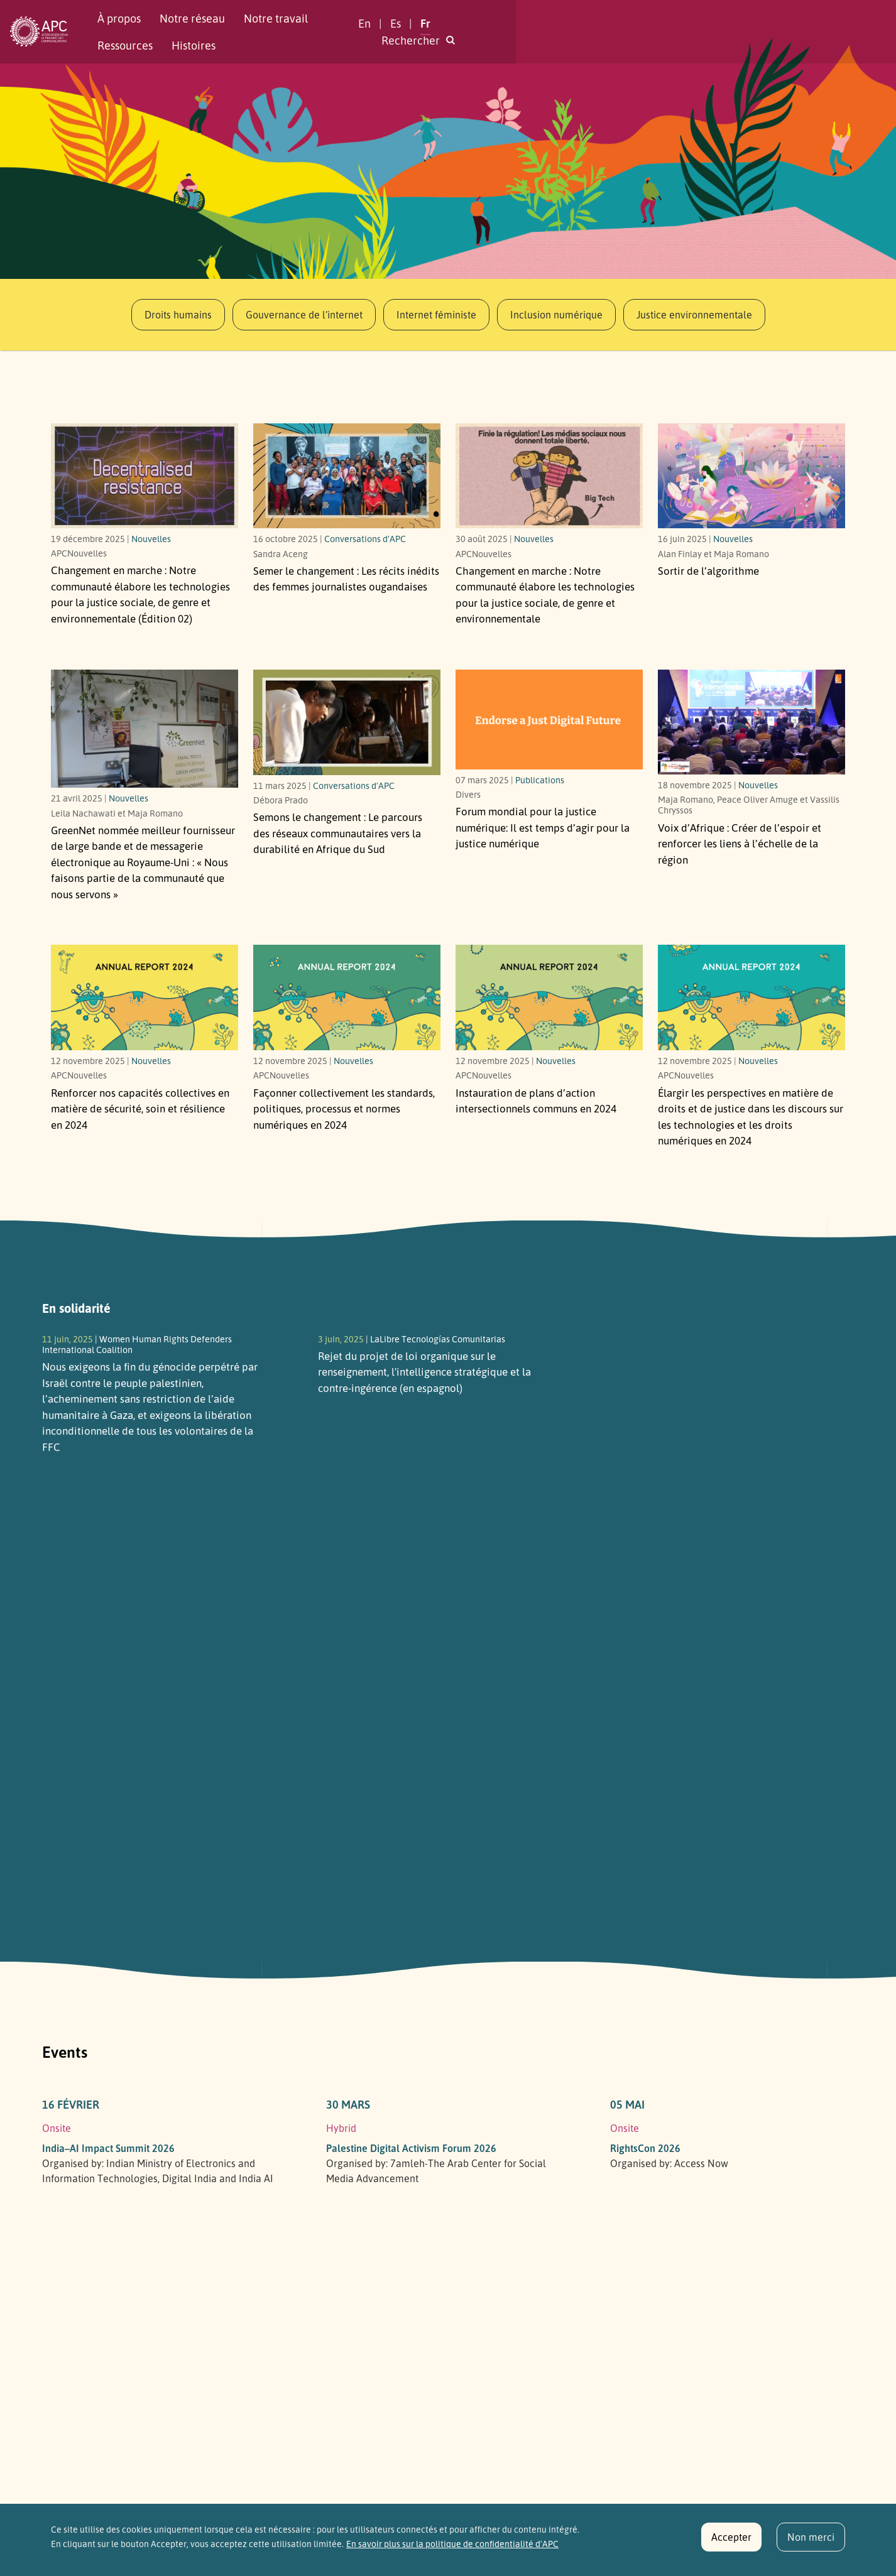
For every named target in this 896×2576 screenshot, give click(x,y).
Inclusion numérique (556, 314)
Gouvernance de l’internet (304, 314)
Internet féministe (436, 314)
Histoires (456, 31)
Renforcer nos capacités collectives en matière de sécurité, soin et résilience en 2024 (140, 1108)
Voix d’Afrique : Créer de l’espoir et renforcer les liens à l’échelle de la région (739, 843)
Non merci (810, 2543)
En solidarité (76, 1308)
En (658, 31)
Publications (539, 779)
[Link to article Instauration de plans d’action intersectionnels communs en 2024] (549, 997)
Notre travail (309, 31)
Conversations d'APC (365, 538)
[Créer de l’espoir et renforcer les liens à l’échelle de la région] (751, 722)
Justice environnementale (694, 314)
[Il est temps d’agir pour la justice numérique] (549, 719)
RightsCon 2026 (645, 2148)
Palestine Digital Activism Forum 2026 (411, 2148)
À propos (152, 31)
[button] (809, 31)
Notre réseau (225, 31)
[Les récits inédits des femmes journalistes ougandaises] (346, 476)
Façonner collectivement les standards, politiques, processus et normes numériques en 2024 (344, 1108)
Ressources (387, 31)
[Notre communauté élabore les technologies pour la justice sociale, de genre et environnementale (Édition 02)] (144, 475)
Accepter (731, 2543)
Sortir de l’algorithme (708, 570)
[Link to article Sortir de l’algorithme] (751, 476)
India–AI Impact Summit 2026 (108, 2148)
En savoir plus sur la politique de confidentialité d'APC (452, 2549)
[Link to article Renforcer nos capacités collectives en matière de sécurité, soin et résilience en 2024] (144, 997)
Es (689, 31)
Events (64, 2051)
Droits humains (178, 314)
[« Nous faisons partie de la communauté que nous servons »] (144, 729)
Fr (719, 31)
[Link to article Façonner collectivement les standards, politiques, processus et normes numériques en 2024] (346, 997)
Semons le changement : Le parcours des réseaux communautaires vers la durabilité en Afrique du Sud (337, 833)
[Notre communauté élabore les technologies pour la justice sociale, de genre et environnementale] (549, 476)
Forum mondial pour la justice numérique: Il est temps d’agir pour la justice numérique (543, 827)
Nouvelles (151, 538)
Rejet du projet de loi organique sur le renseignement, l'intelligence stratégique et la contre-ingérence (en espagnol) (424, 1371)
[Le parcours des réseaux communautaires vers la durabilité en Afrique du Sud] (346, 722)
